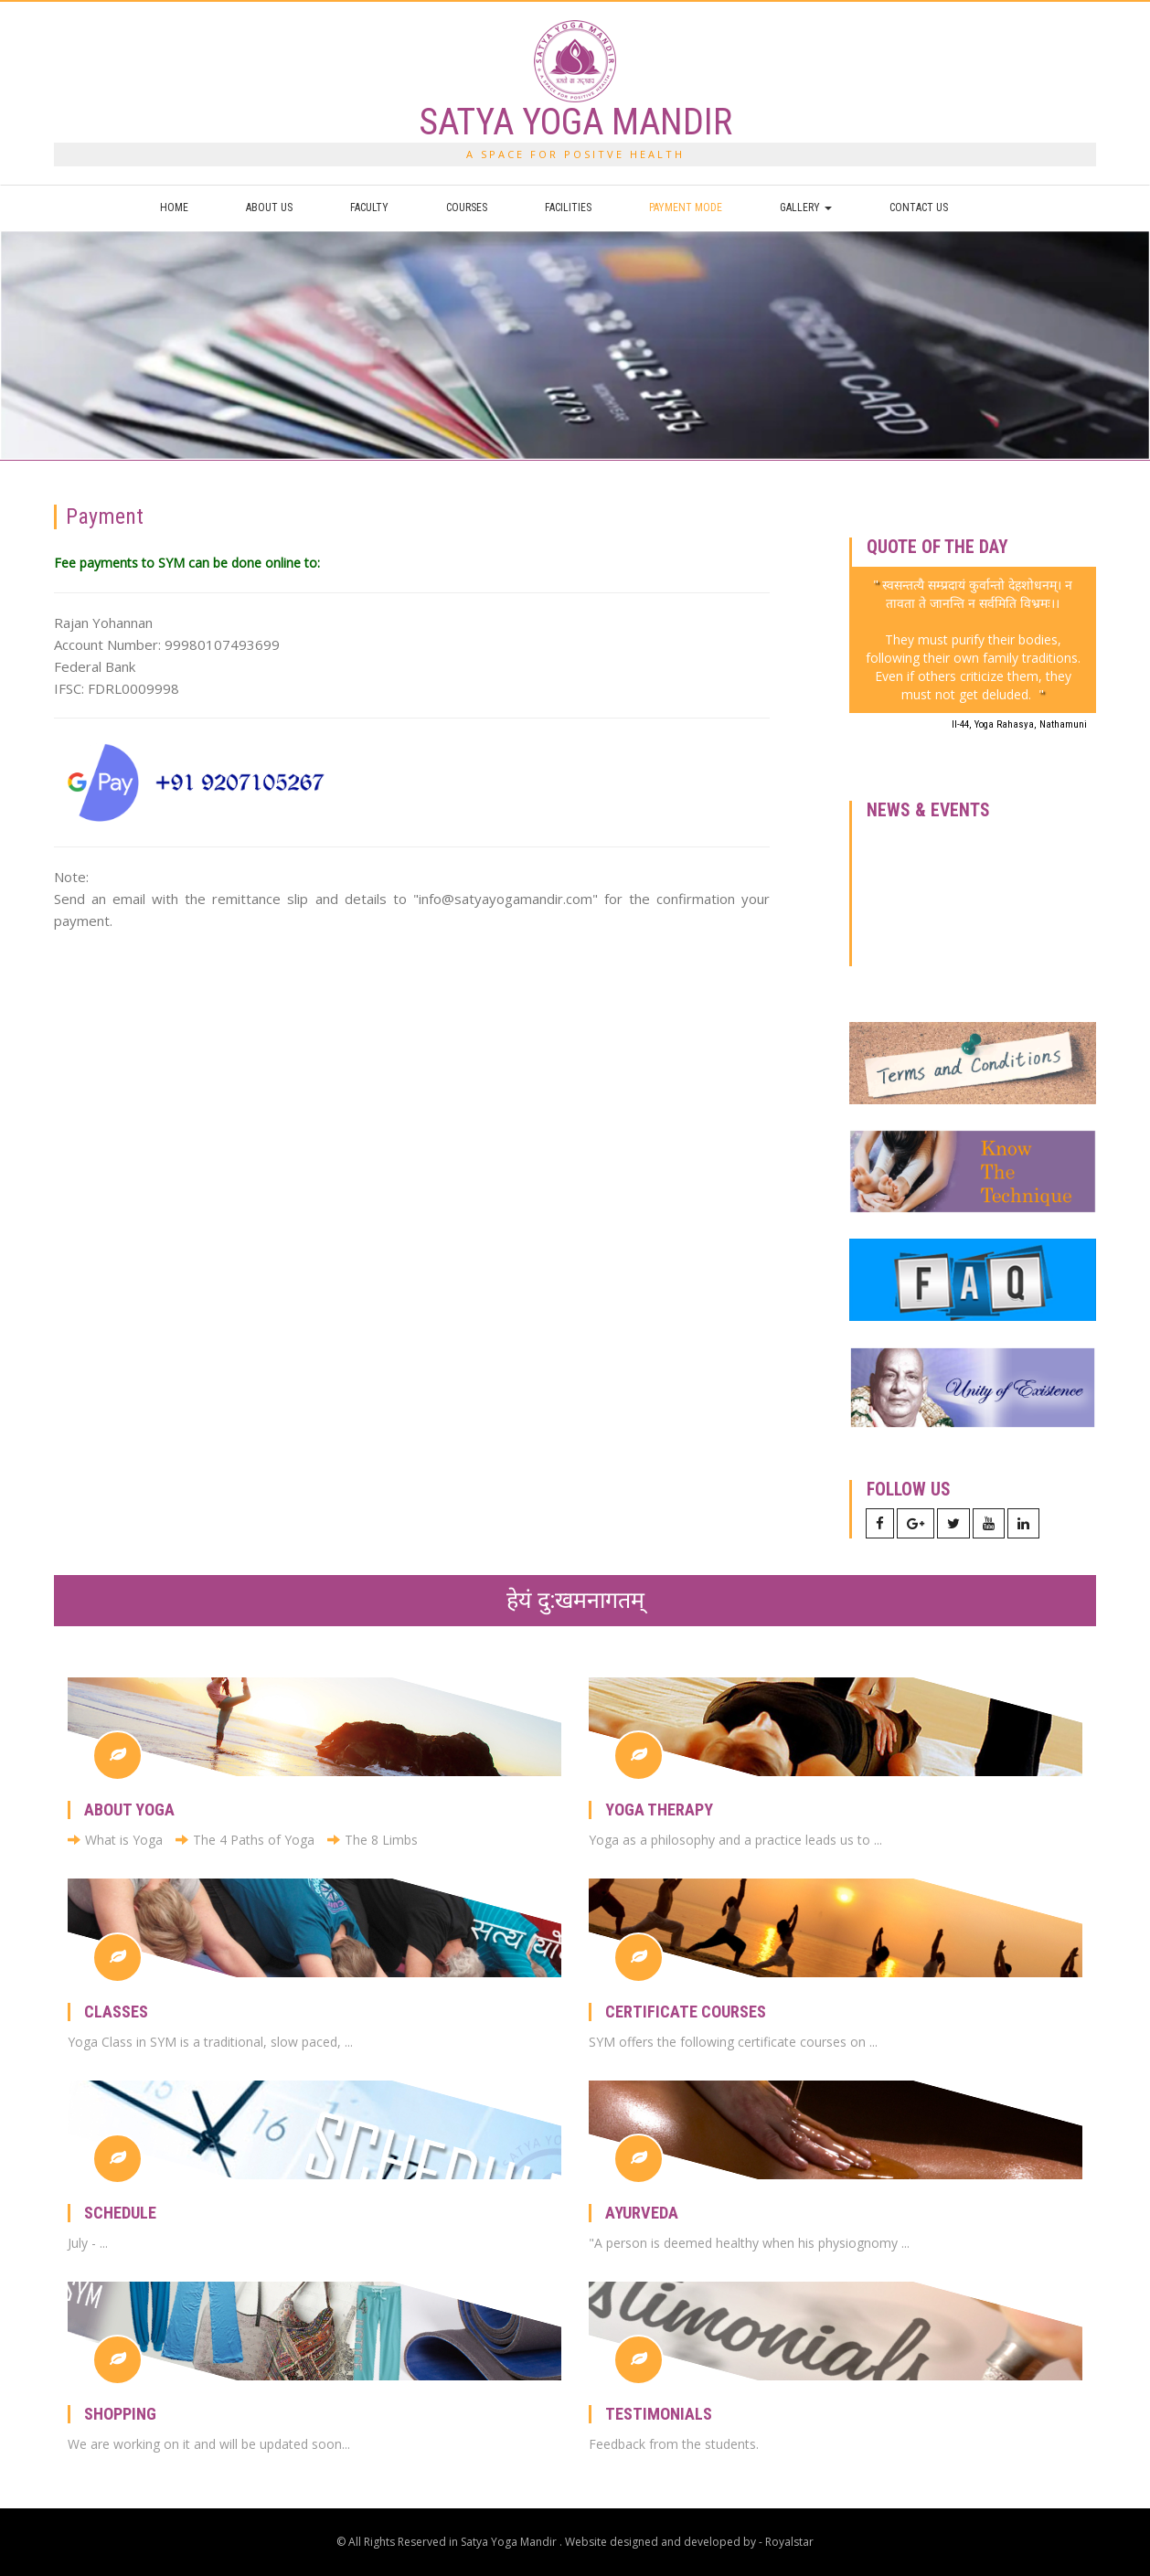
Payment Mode (685, 207)
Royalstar (789, 2541)
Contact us (918, 207)
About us (269, 207)
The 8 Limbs (372, 1839)
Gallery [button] (806, 207)
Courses (466, 207)
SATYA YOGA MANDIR (575, 122)
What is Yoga (115, 1839)
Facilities (568, 207)
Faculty (369, 207)
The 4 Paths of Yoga (245, 1839)
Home (174, 207)
